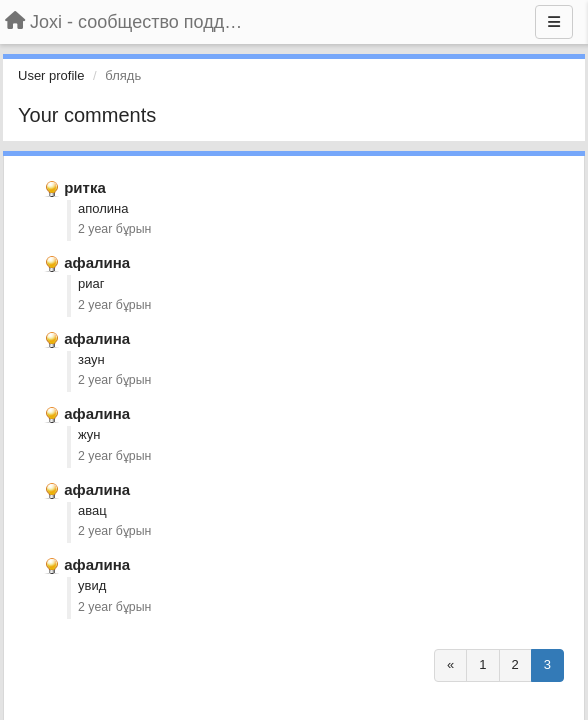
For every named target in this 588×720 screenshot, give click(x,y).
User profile (51, 75)
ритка (85, 187)
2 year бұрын (114, 229)
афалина (97, 262)
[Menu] (554, 22)
